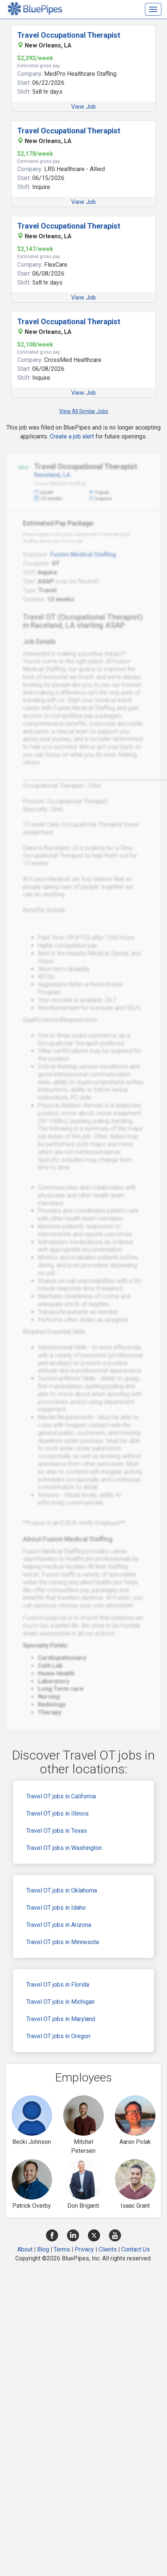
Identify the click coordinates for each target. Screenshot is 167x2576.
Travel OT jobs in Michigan (60, 2001)
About (25, 2249)
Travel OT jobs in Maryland (60, 2018)
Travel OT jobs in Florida (57, 1984)
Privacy (84, 2249)
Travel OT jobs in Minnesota (62, 1942)
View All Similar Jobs (83, 411)
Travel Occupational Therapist (68, 35)
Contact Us (135, 2249)
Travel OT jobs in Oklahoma (61, 1890)
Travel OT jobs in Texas (56, 1830)
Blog (43, 2249)
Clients (107, 2249)
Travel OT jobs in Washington (64, 1847)
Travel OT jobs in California (61, 1796)
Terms (62, 2249)
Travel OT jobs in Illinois (57, 1813)
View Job (83, 106)
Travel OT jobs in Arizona (58, 1924)
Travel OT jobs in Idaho (56, 1907)
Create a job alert (72, 436)
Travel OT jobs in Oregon (58, 2036)
